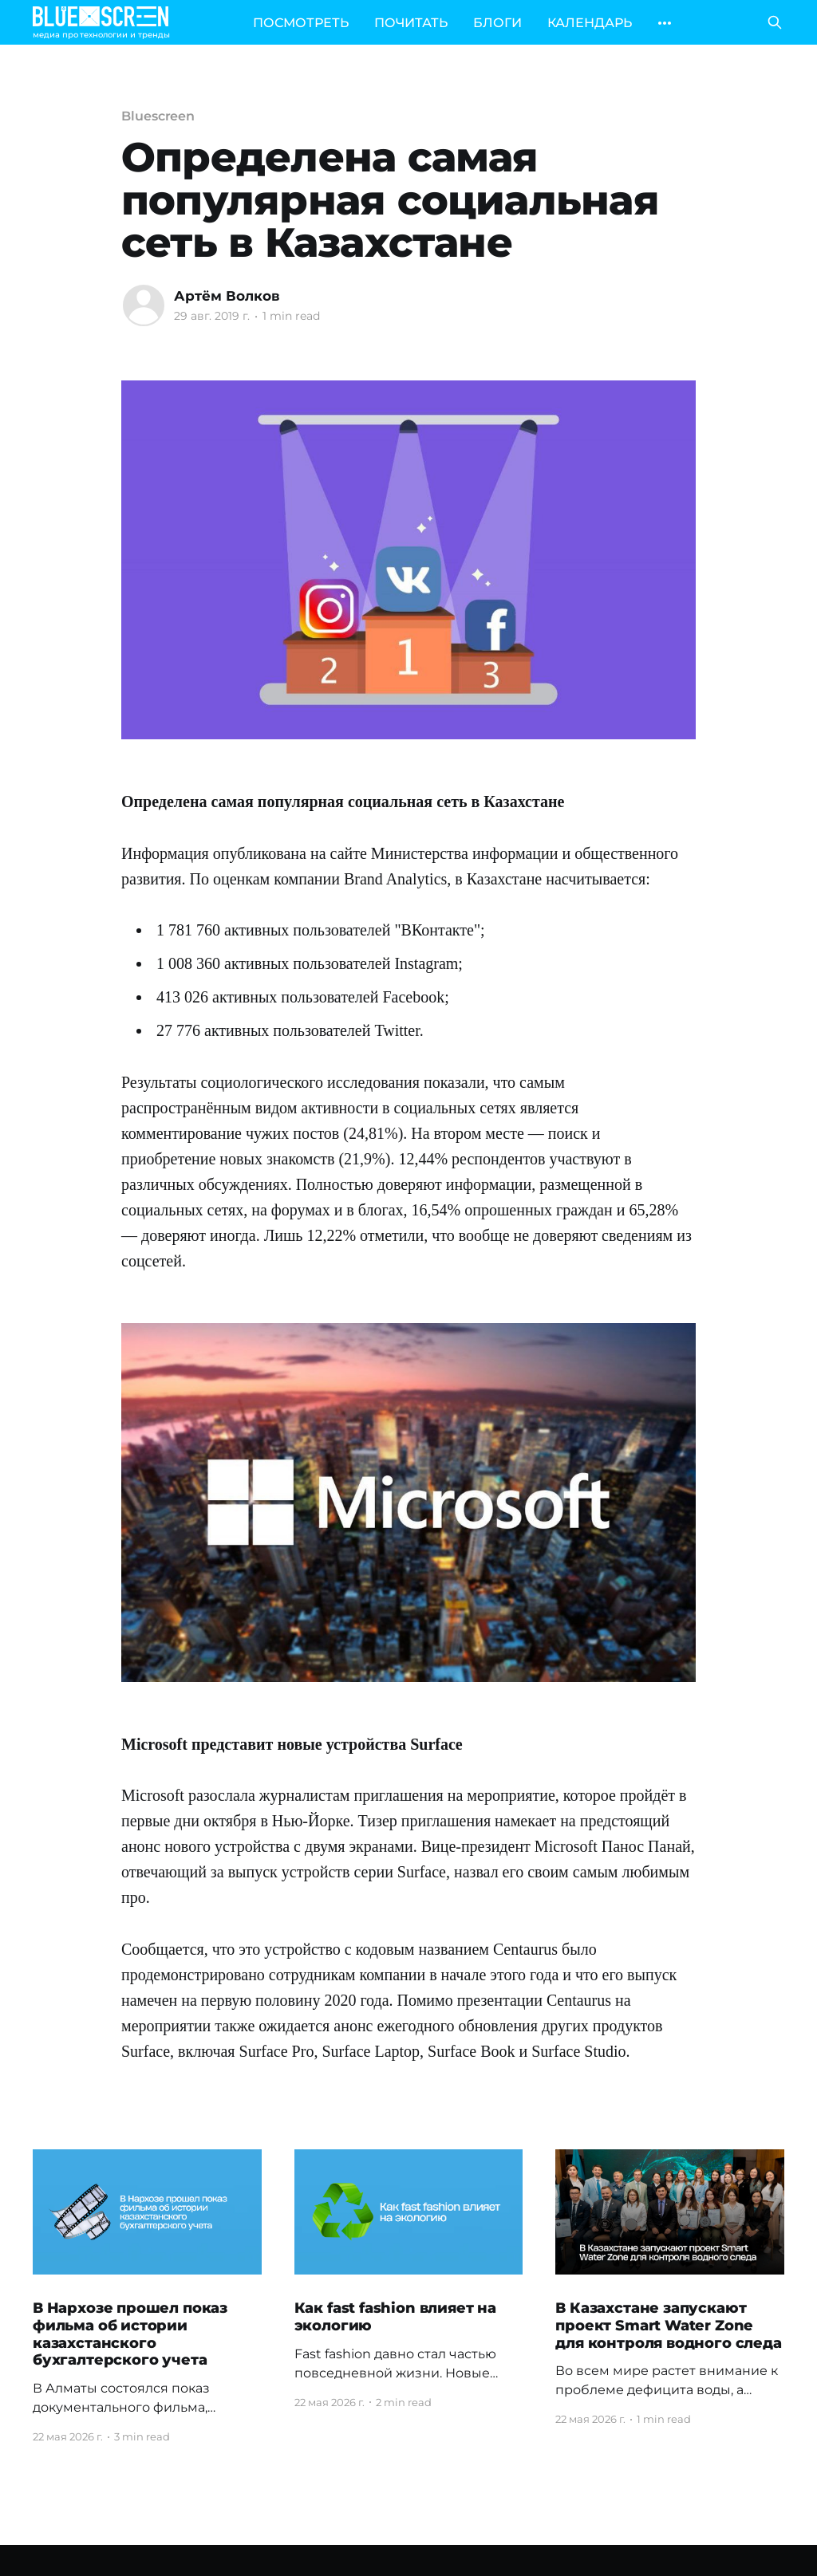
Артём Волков (227, 296)
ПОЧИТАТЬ (411, 22)
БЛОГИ (497, 22)
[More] (665, 23)
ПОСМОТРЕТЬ (301, 22)
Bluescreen (158, 116)
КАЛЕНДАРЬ (589, 22)
